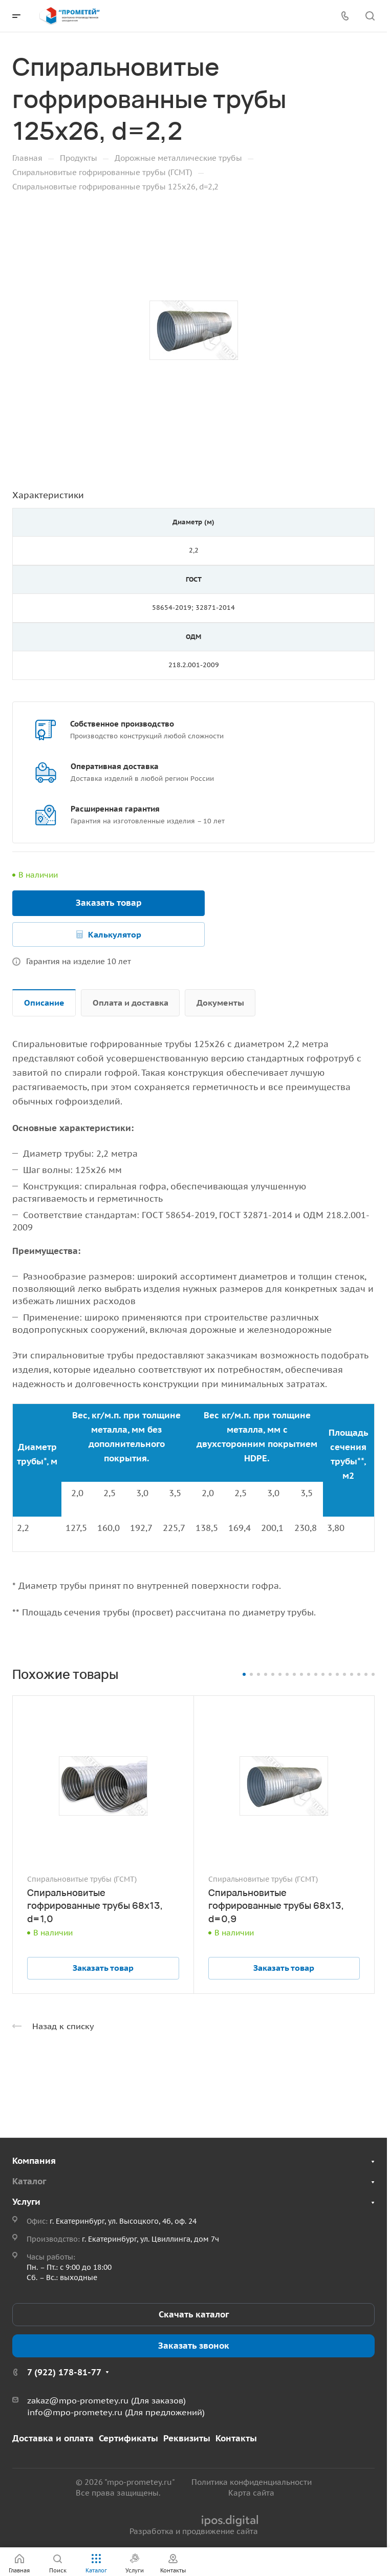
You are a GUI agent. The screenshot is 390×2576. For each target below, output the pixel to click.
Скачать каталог (194, 2314)
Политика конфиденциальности (251, 2482)
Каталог (29, 2181)
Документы (220, 1002)
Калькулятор (114, 934)
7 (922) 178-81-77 (64, 2372)
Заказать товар (109, 902)
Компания (34, 2160)
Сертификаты (128, 2438)
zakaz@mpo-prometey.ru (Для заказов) (106, 2400)
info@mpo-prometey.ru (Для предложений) (116, 2412)
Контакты (236, 2438)
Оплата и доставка (130, 1002)
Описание (44, 1002)
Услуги (26, 2201)
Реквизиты (186, 2438)
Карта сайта (251, 2493)
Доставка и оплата (53, 2438)
